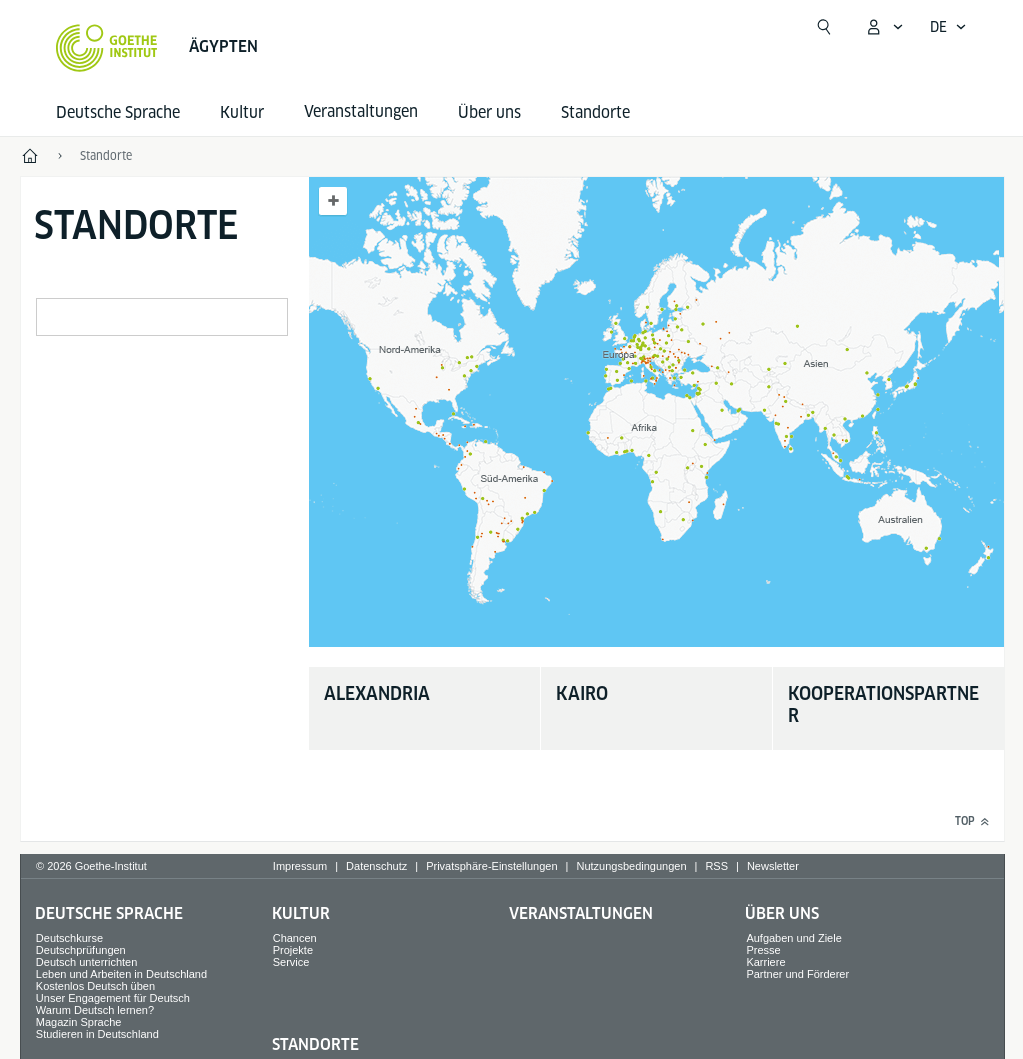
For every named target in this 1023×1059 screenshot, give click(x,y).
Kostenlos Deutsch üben (95, 986)
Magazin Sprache (79, 1022)
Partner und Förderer (797, 974)
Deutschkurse (69, 938)
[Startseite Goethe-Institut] (106, 48)
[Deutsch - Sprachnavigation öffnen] (948, 27)
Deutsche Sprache (118, 112)
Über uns (489, 112)
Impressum (300, 866)
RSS (716, 866)
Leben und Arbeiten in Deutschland (121, 974)
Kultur (242, 112)
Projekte (293, 950)
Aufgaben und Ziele (793, 938)
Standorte (595, 112)
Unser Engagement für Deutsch (113, 998)
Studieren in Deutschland (97, 1034)
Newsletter (773, 866)
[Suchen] (824, 27)
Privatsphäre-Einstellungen (491, 866)
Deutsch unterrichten (87, 962)
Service (291, 962)
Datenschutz (376, 866)
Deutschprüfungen (81, 950)
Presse (763, 950)
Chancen (295, 938)
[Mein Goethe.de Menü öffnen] (884, 27)
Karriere (765, 962)
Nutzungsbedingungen (631, 866)
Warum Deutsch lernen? (95, 1010)
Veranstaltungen (581, 913)
